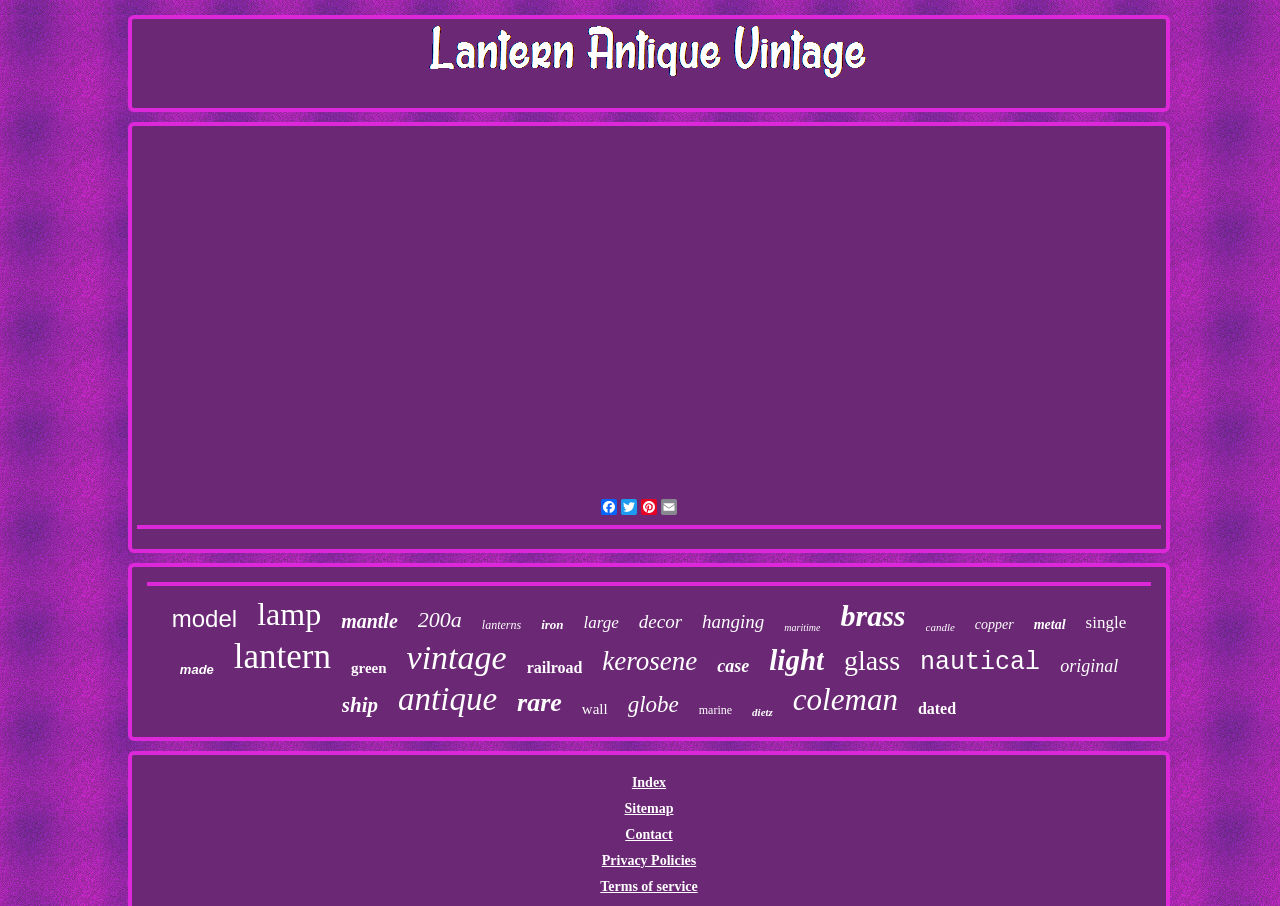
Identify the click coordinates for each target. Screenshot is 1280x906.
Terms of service (648, 886)
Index (649, 782)
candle (940, 627)
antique (447, 699)
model (204, 618)
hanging (733, 621)
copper (994, 624)
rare (539, 702)
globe (653, 704)
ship (360, 705)
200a (440, 619)
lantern (282, 656)
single (1106, 622)
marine (715, 710)
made (197, 669)
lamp (289, 614)
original (1089, 666)
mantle (369, 621)
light (796, 660)
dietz (762, 712)
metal (1050, 624)
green (369, 668)
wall (595, 709)
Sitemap (648, 808)
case (733, 666)
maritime (802, 627)
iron (552, 624)
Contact (648, 834)
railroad (555, 667)
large (601, 622)
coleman (845, 699)
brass (872, 615)
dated (937, 708)
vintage (457, 657)
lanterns (501, 625)
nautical (980, 662)
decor (660, 621)
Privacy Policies (649, 860)
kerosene (649, 661)
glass (872, 660)
